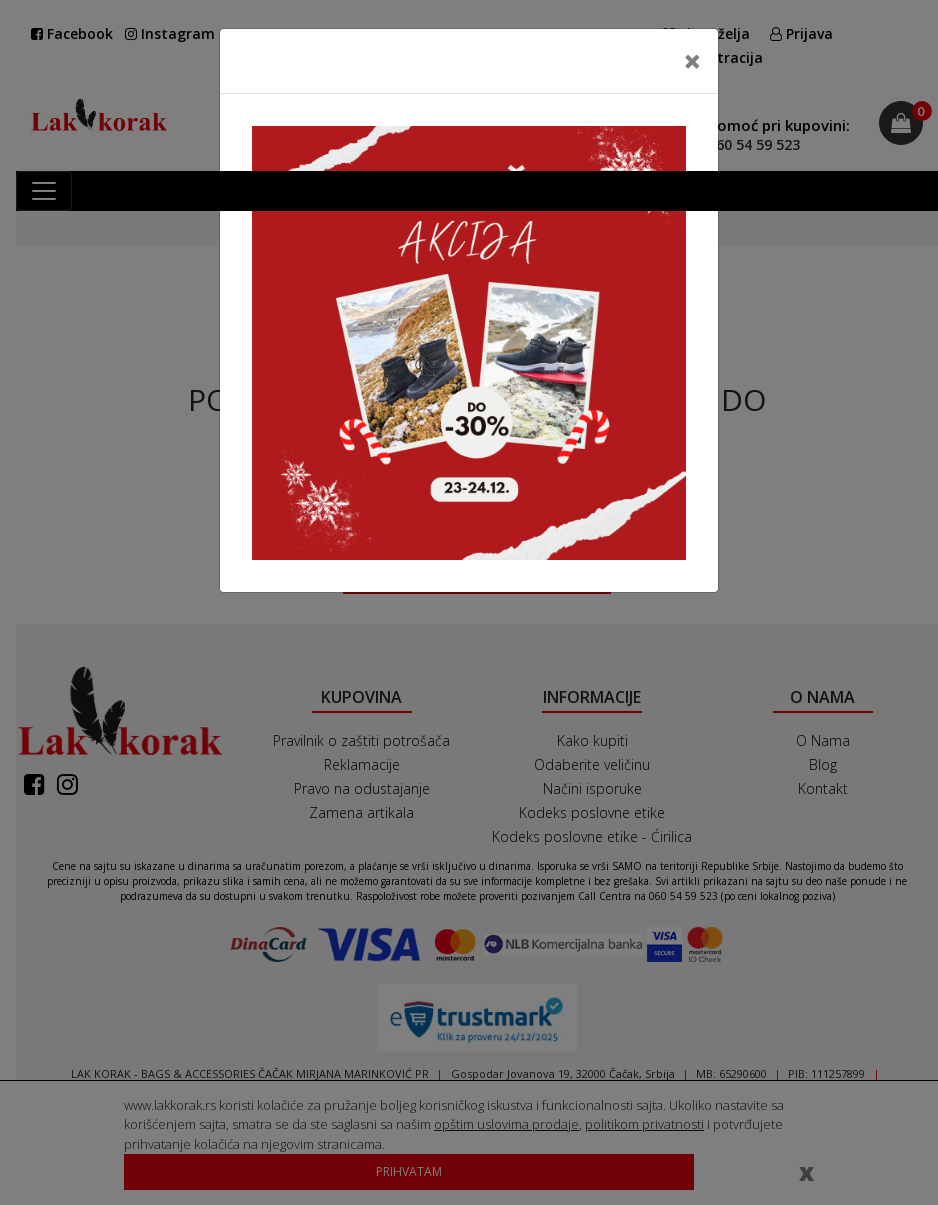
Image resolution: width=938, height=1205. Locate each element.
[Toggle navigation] (44, 191)
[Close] (692, 61)
